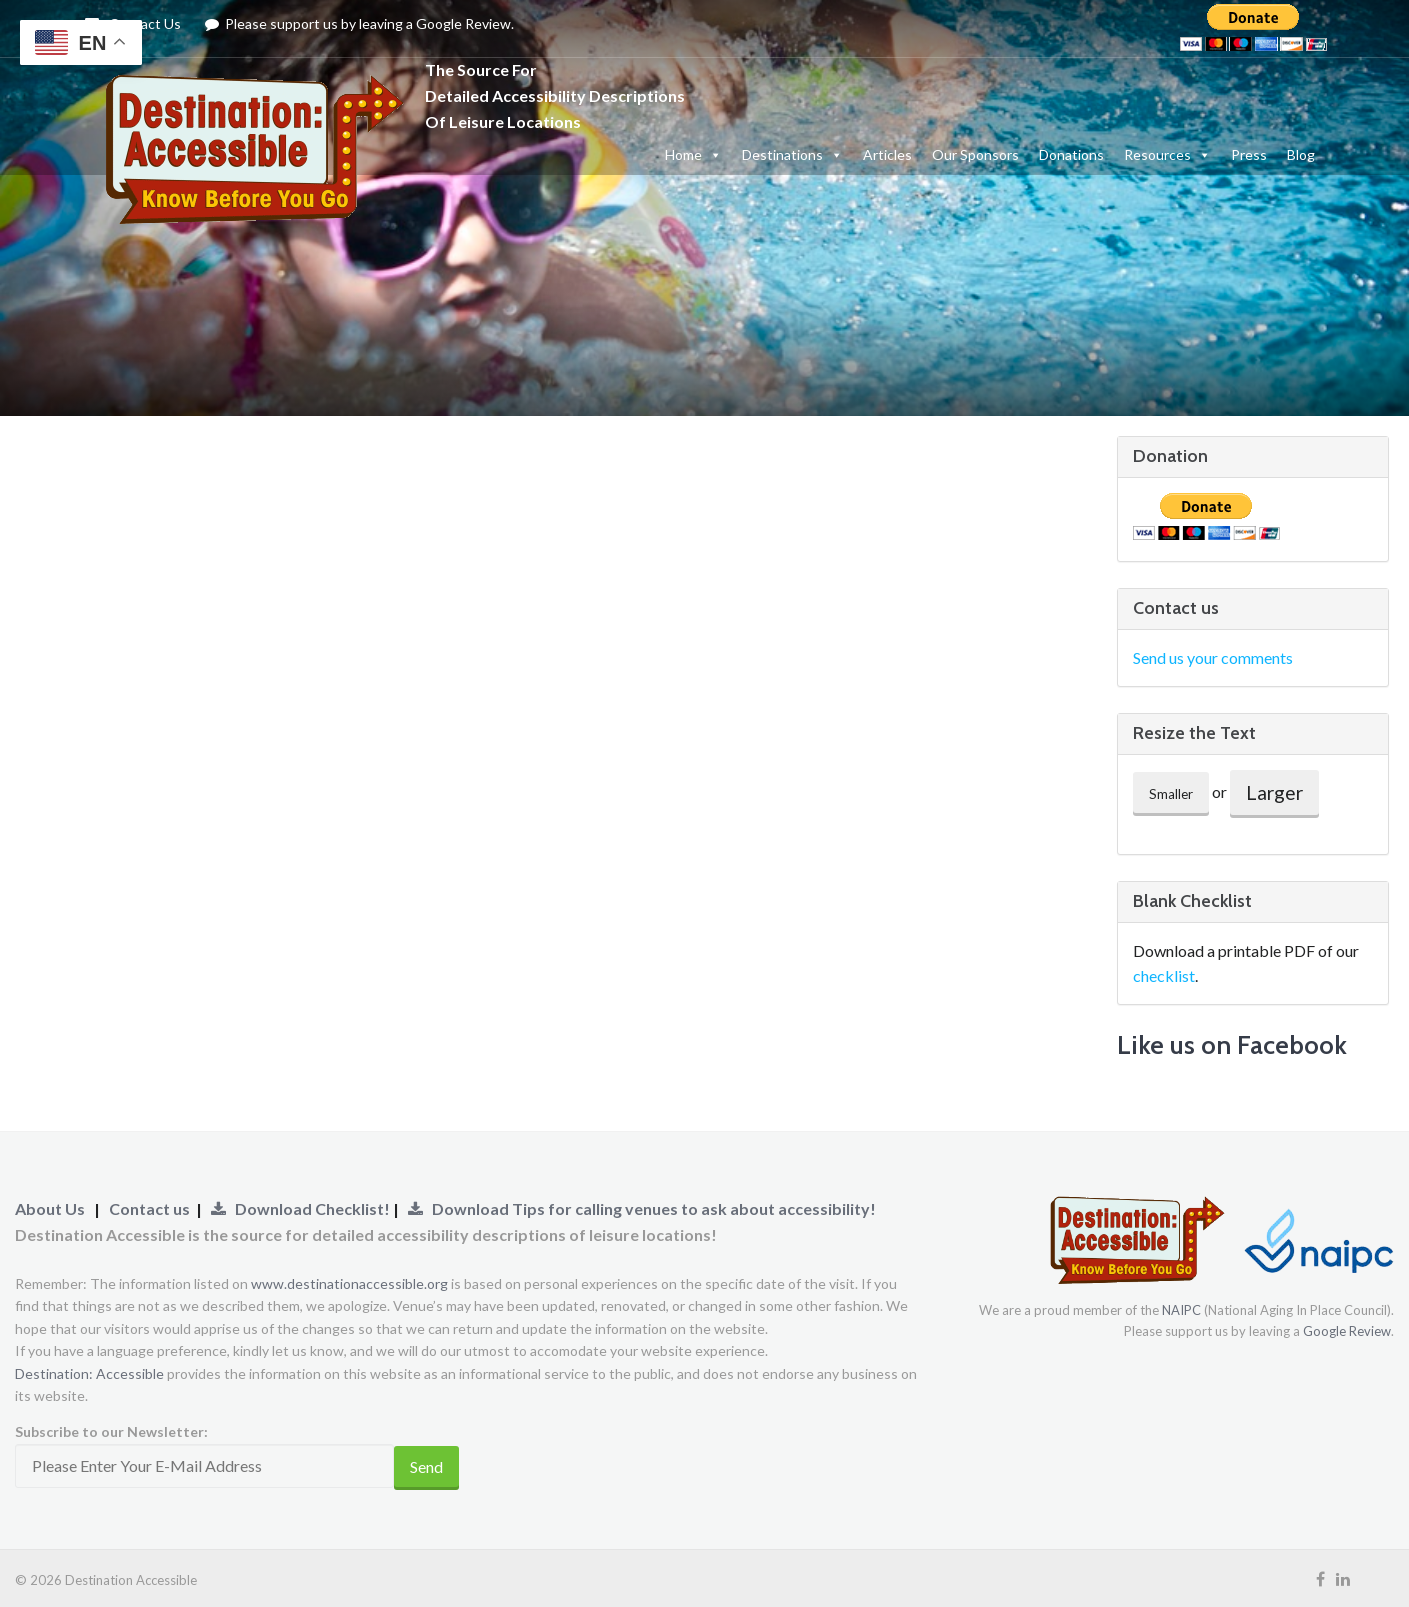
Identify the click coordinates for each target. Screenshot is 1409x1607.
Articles (887, 154)
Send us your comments (1213, 657)
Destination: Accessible (89, 1373)
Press (1249, 154)
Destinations (792, 154)
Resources (1167, 154)
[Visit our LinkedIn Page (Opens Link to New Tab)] (1343, 1578)
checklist (1164, 975)
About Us (50, 1208)
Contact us (149, 1208)
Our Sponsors (975, 154)
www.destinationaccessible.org (349, 1283)
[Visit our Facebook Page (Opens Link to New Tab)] (1320, 1578)
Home (693, 154)
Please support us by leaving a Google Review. (360, 23)
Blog (1301, 154)
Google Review (1347, 1331)
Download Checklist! (302, 1208)
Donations (1071, 154)
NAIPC (1181, 1310)
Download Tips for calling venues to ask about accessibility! (642, 1208)
